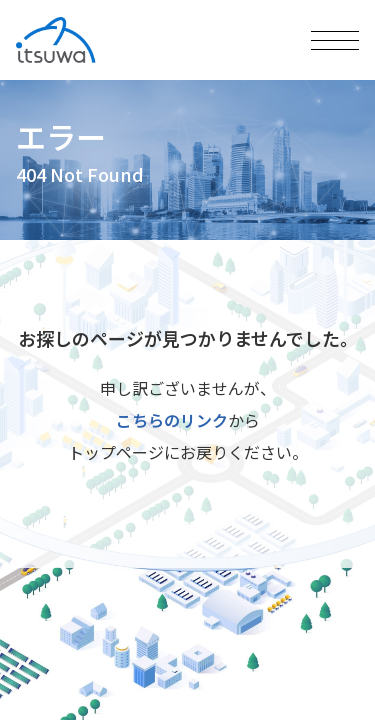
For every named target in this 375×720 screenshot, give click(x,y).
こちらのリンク (172, 420)
